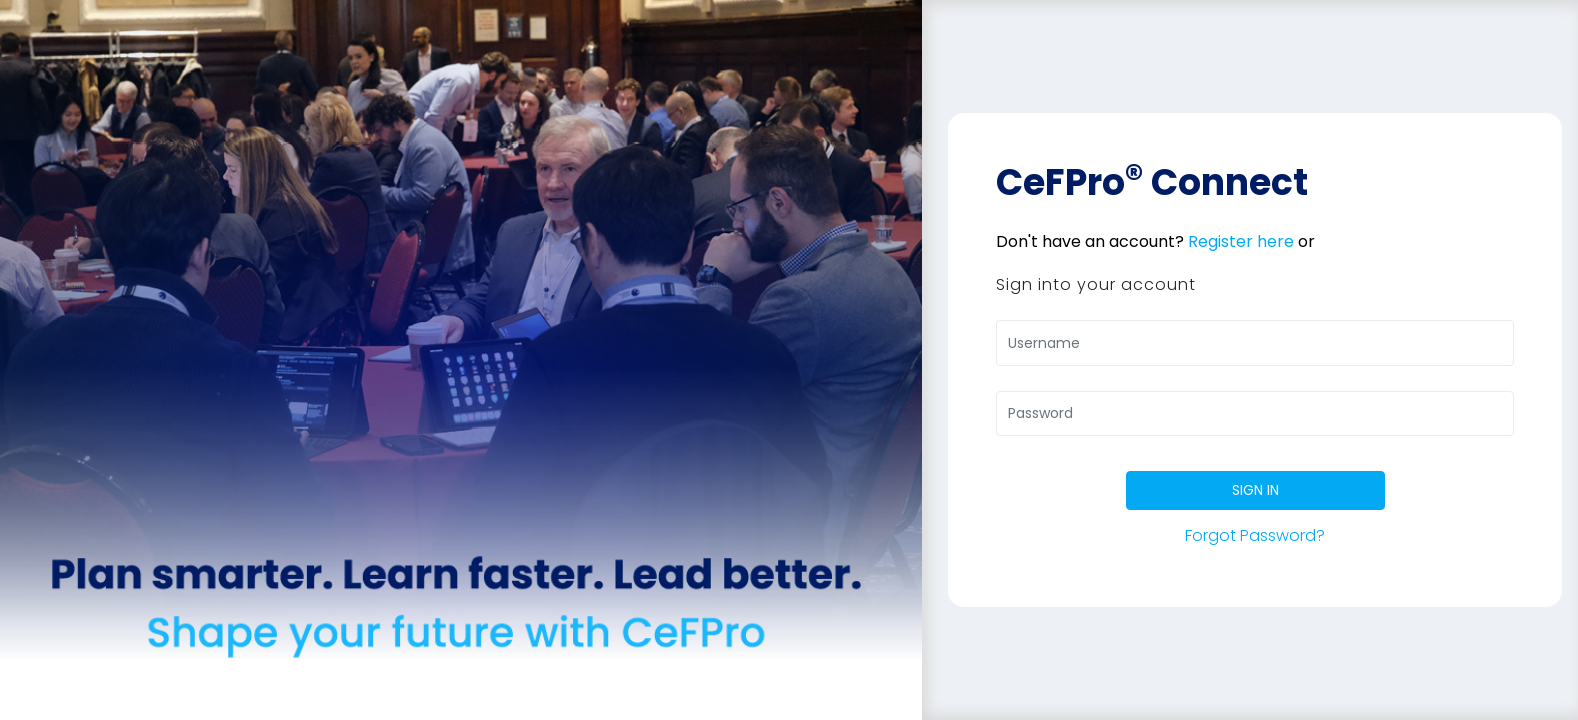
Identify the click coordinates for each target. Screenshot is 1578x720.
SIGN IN (1255, 490)
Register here (1241, 241)
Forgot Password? (1255, 535)
